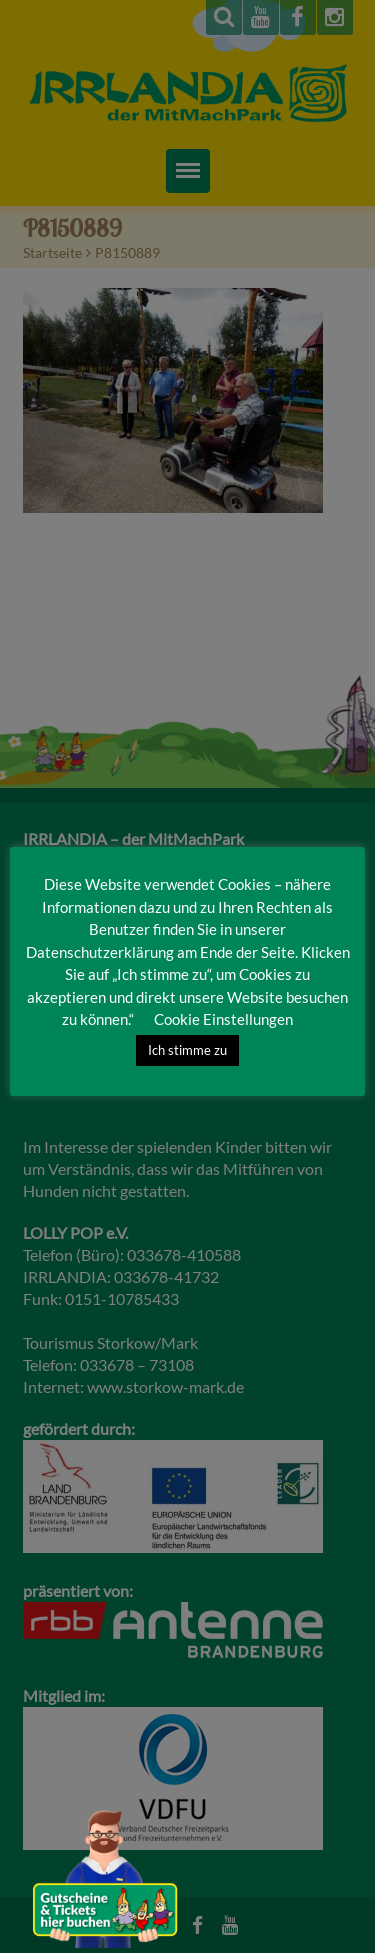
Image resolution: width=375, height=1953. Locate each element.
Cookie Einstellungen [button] (223, 1019)
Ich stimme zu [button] (187, 1050)
